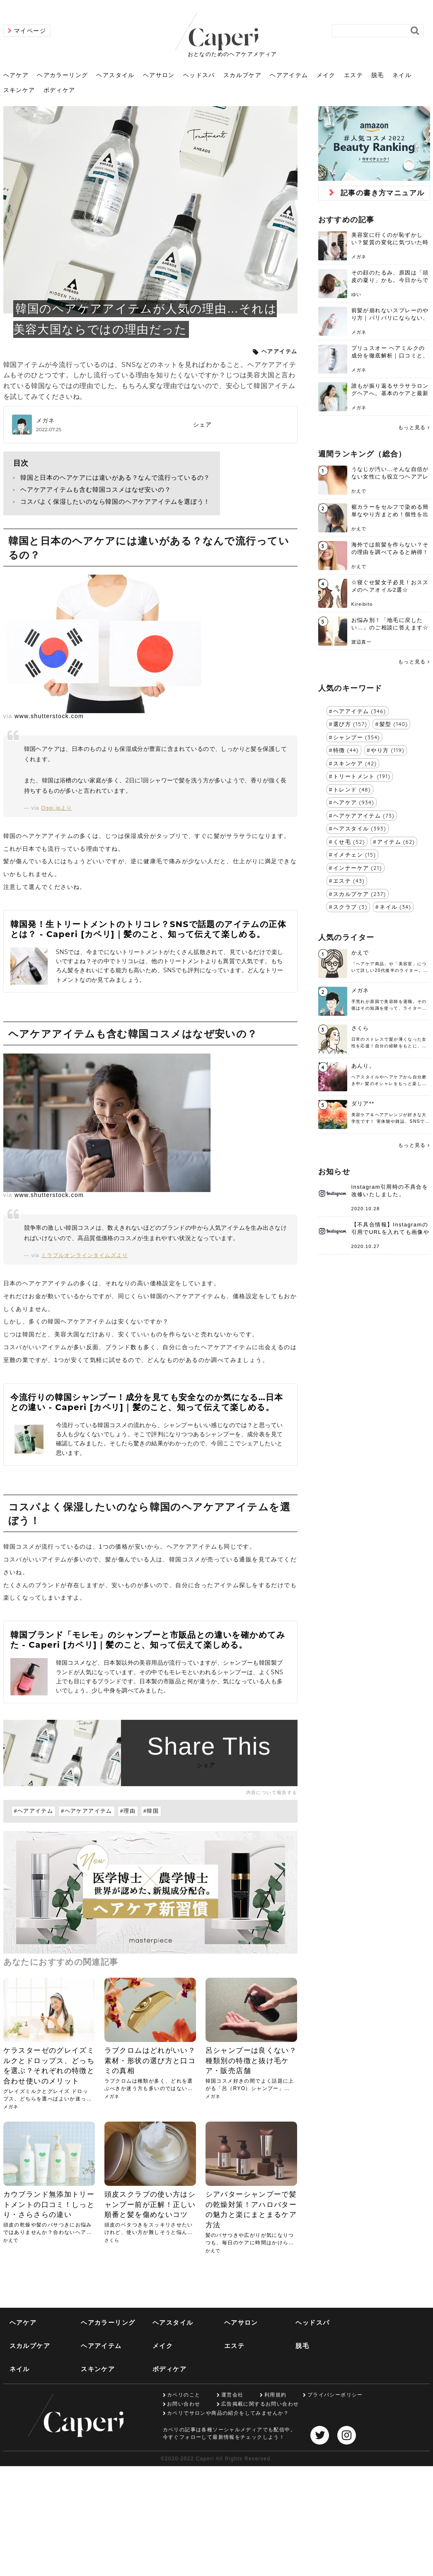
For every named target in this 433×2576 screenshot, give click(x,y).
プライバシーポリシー (335, 2395)
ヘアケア (16, 75)
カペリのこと (183, 2395)
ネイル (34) (395, 906)
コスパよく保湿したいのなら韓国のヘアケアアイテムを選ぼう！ (115, 501)
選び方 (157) (350, 724)
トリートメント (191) (361, 776)
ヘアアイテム (289, 75)
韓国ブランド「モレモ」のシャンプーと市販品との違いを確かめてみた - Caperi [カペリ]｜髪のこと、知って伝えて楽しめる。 (147, 1640)
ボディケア (59, 90)
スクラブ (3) (350, 906)
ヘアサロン (159, 75)
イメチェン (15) (354, 854)
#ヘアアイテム (33, 1811)
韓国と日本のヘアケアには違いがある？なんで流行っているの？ (115, 477)
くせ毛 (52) (349, 841)
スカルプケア (242, 75)
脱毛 (377, 75)
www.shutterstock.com (49, 716)
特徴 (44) (346, 750)
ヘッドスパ (199, 75)
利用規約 (275, 2395)
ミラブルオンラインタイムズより (84, 1255)
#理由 (127, 1811)
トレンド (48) (352, 789)
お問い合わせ (183, 2404)
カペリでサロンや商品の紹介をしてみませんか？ (228, 2413)
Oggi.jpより (56, 808)
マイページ (30, 30)
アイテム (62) (396, 841)
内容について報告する (272, 1792)
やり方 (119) (387, 750)
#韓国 (151, 1811)
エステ (353, 75)
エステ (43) (349, 880)
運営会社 (232, 2395)
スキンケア (19, 90)
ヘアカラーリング (62, 75)
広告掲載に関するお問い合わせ (260, 2404)
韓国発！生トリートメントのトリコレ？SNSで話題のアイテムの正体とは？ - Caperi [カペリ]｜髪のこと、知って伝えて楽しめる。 (148, 929)
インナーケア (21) (357, 867)
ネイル (401, 75)
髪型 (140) (394, 724)
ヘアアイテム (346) (359, 711)
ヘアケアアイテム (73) (363, 815)
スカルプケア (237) (359, 894)
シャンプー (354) (356, 737)
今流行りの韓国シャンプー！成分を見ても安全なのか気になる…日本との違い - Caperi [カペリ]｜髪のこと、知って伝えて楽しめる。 (146, 1402)
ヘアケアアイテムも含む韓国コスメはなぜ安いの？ (95, 489)
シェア (202, 424)
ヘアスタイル (115, 75)
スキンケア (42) (355, 763)
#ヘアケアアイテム (86, 1811)
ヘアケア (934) (353, 802)
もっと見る (412, 427)
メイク (326, 75)
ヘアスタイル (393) (359, 828)
